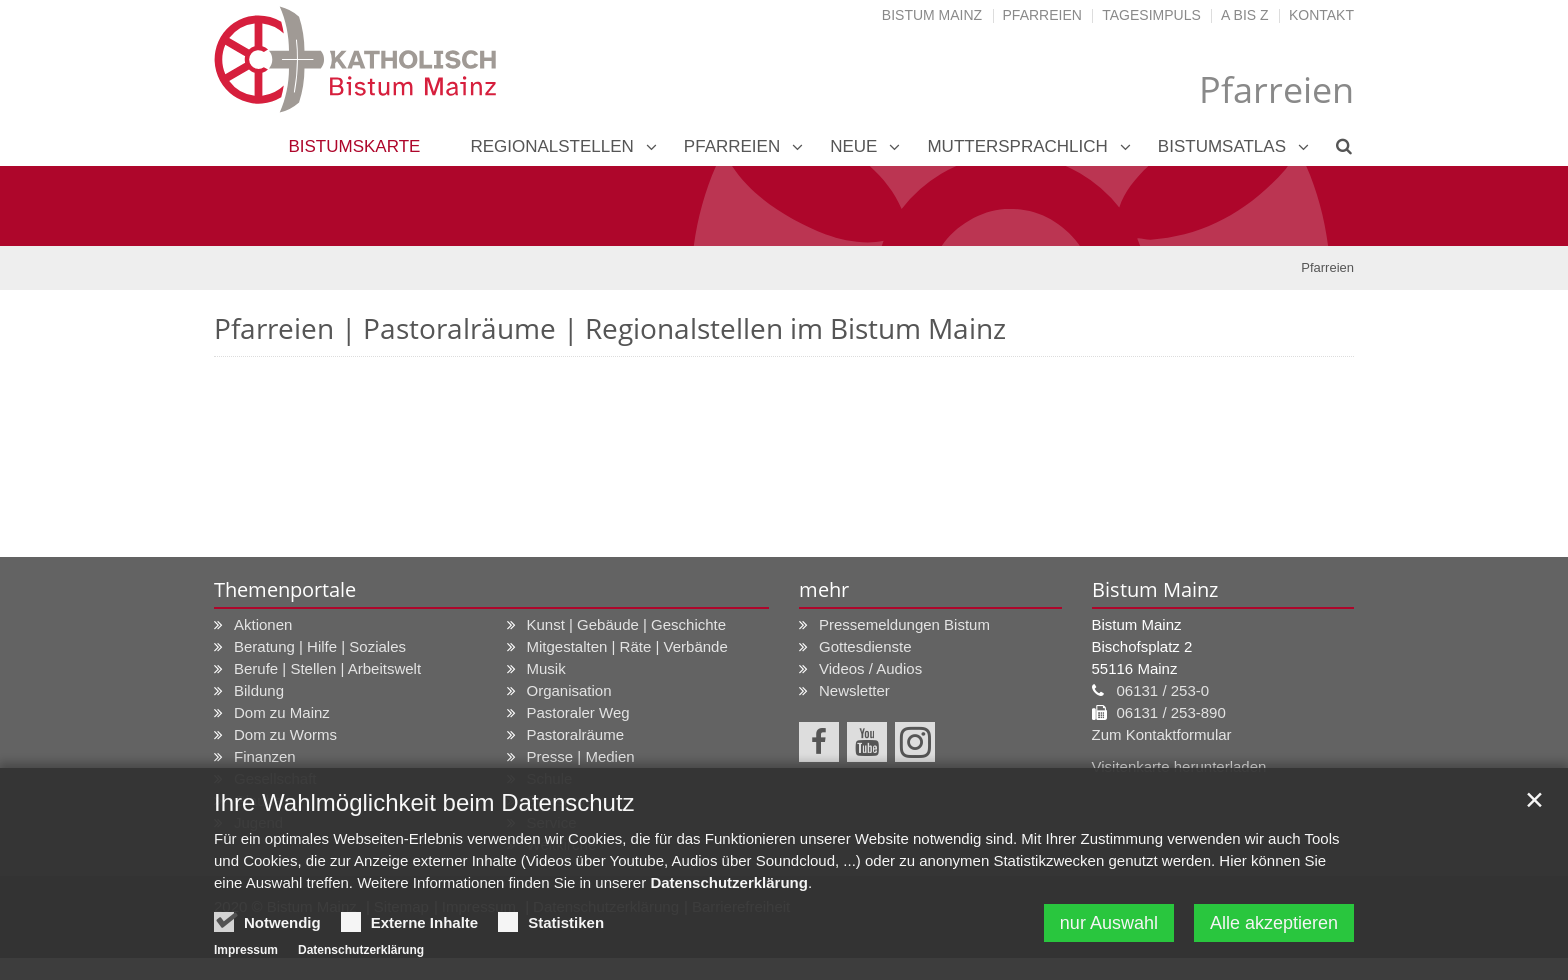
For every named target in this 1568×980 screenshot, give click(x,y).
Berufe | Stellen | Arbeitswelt (327, 668)
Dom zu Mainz (282, 712)
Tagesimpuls (1151, 15)
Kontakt (1321, 15)
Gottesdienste (865, 646)
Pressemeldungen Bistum (904, 624)
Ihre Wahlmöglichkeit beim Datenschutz (424, 804)
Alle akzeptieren (1274, 925)
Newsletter (854, 690)
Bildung (259, 690)
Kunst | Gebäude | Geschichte (627, 624)
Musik (546, 668)
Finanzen (265, 756)
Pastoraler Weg (578, 712)
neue (853, 146)
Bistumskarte (354, 146)
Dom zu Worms (285, 734)
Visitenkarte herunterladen (1179, 766)
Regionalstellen (551, 146)
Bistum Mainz (932, 15)
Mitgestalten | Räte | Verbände (627, 646)
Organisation (569, 690)
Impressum (246, 952)
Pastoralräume (576, 734)
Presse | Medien (581, 756)
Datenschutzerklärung (729, 884)
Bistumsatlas (1222, 146)
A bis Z (1244, 15)
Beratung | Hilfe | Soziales (320, 646)
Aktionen (263, 624)
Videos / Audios (870, 668)
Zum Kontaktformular (1162, 734)
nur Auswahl (1109, 925)
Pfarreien (1042, 15)
